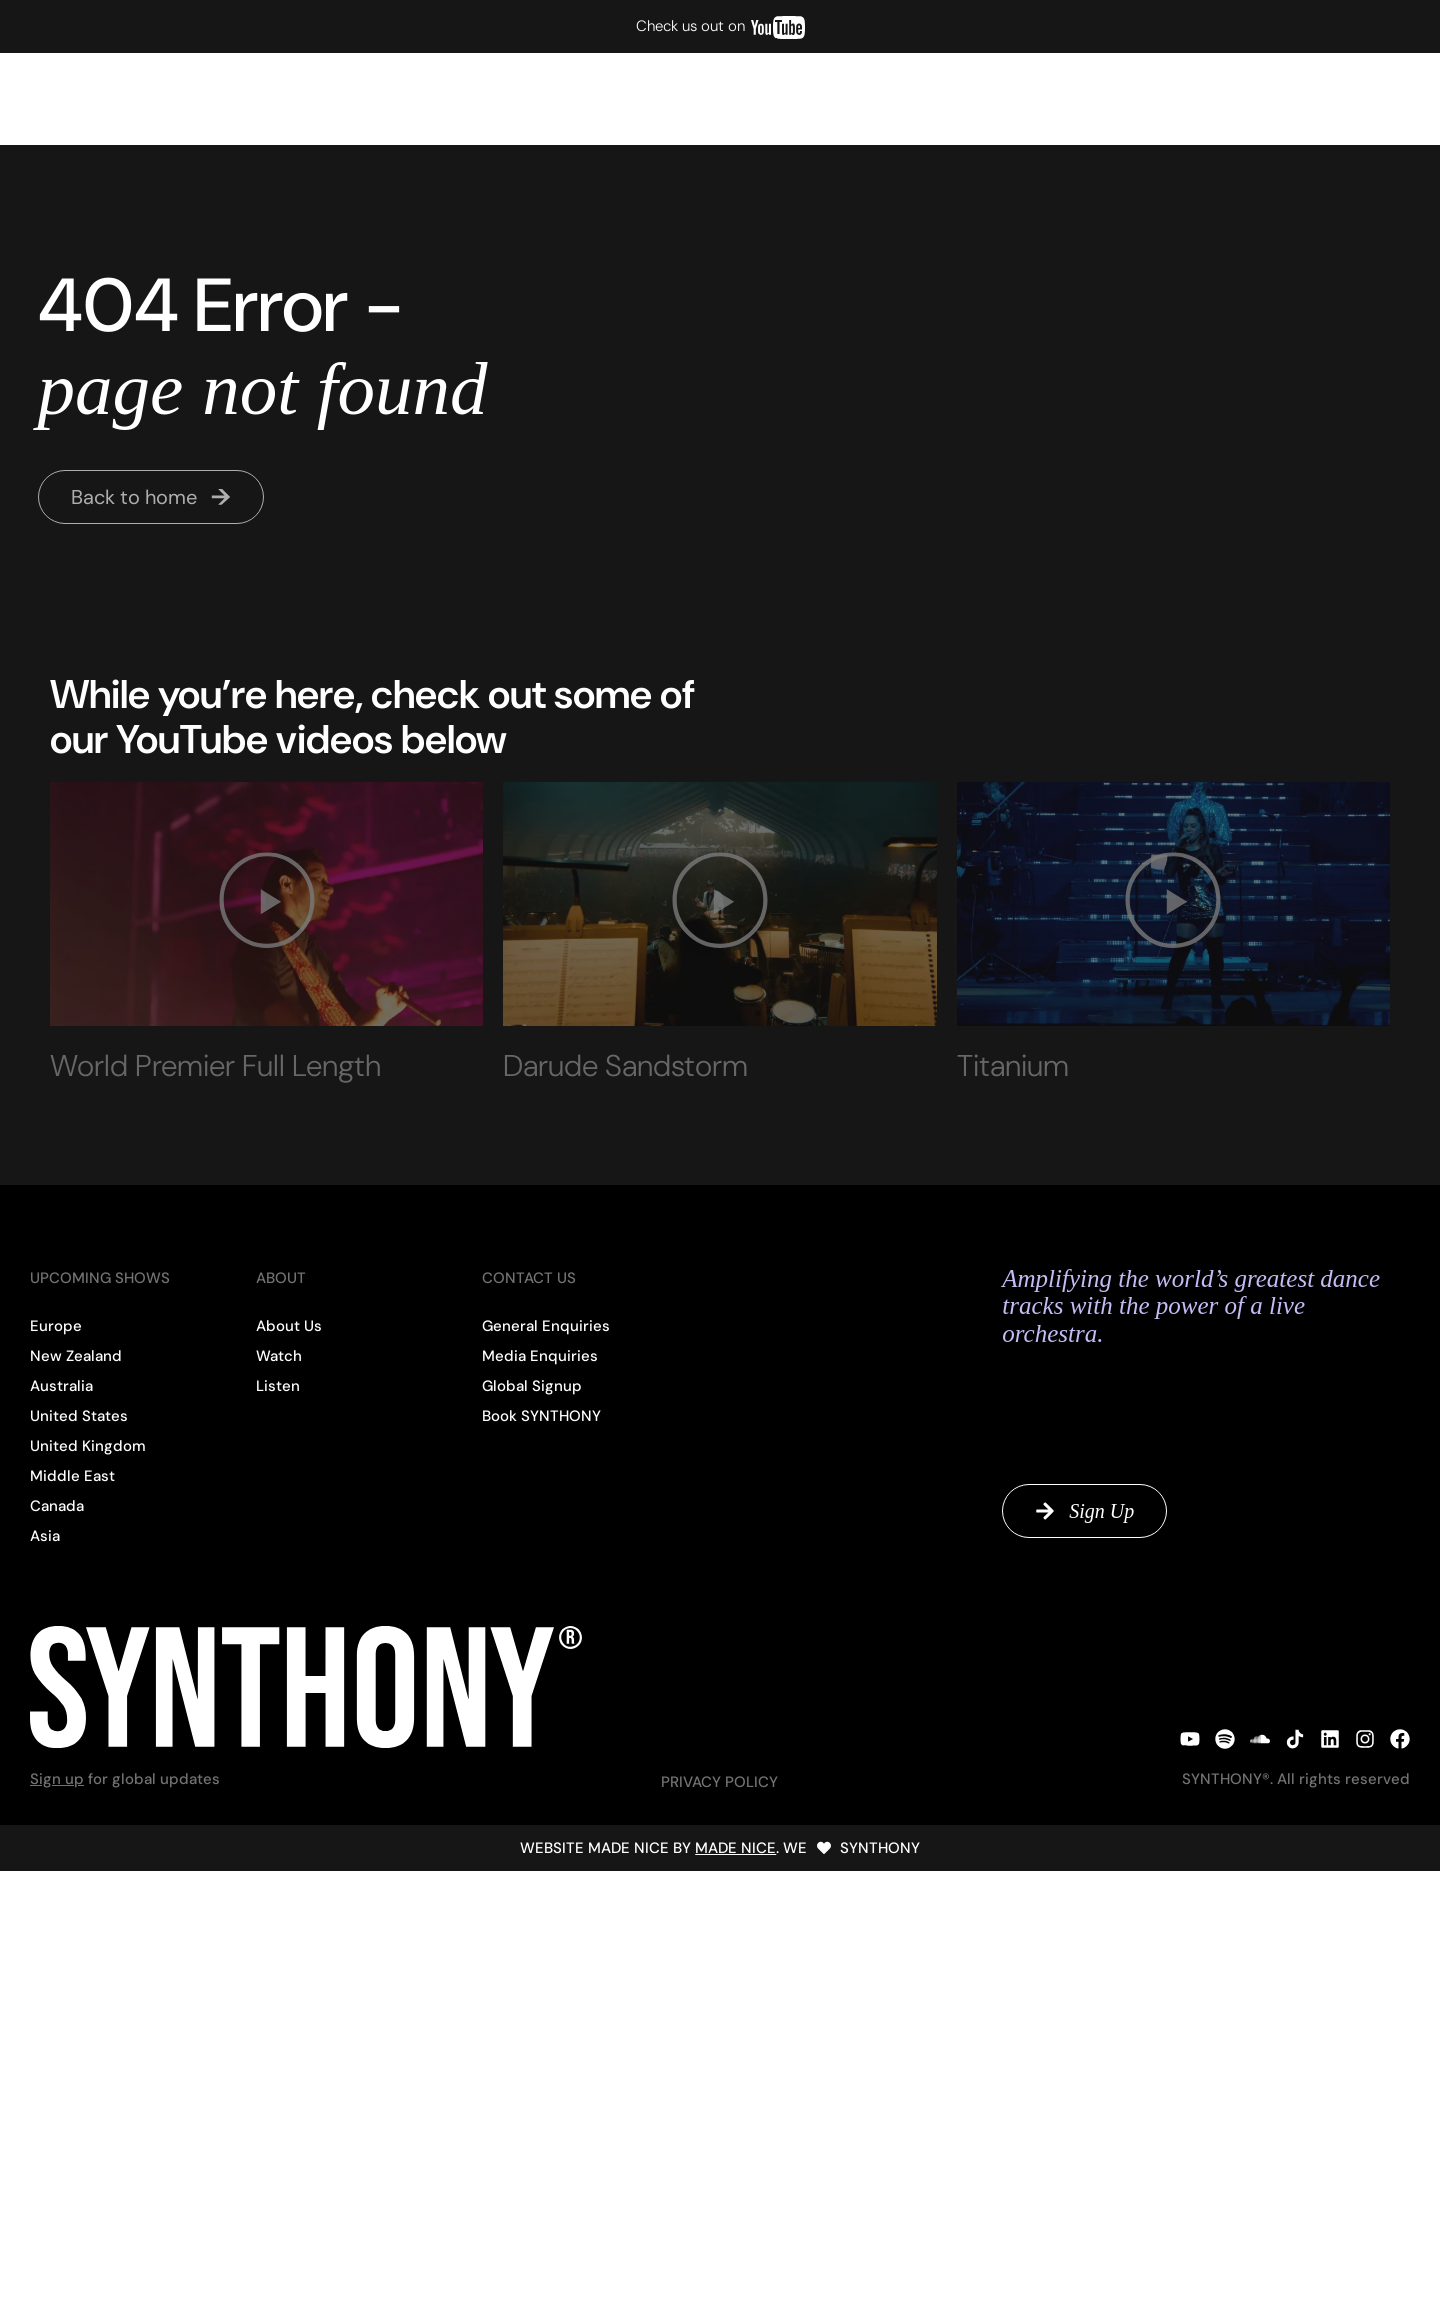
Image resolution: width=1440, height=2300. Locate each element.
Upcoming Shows (88, 99)
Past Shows (358, 99)
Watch (197, 99)
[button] (267, 904)
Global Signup (1257, 99)
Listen (269, 99)
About (1160, 99)
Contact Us (1371, 99)
